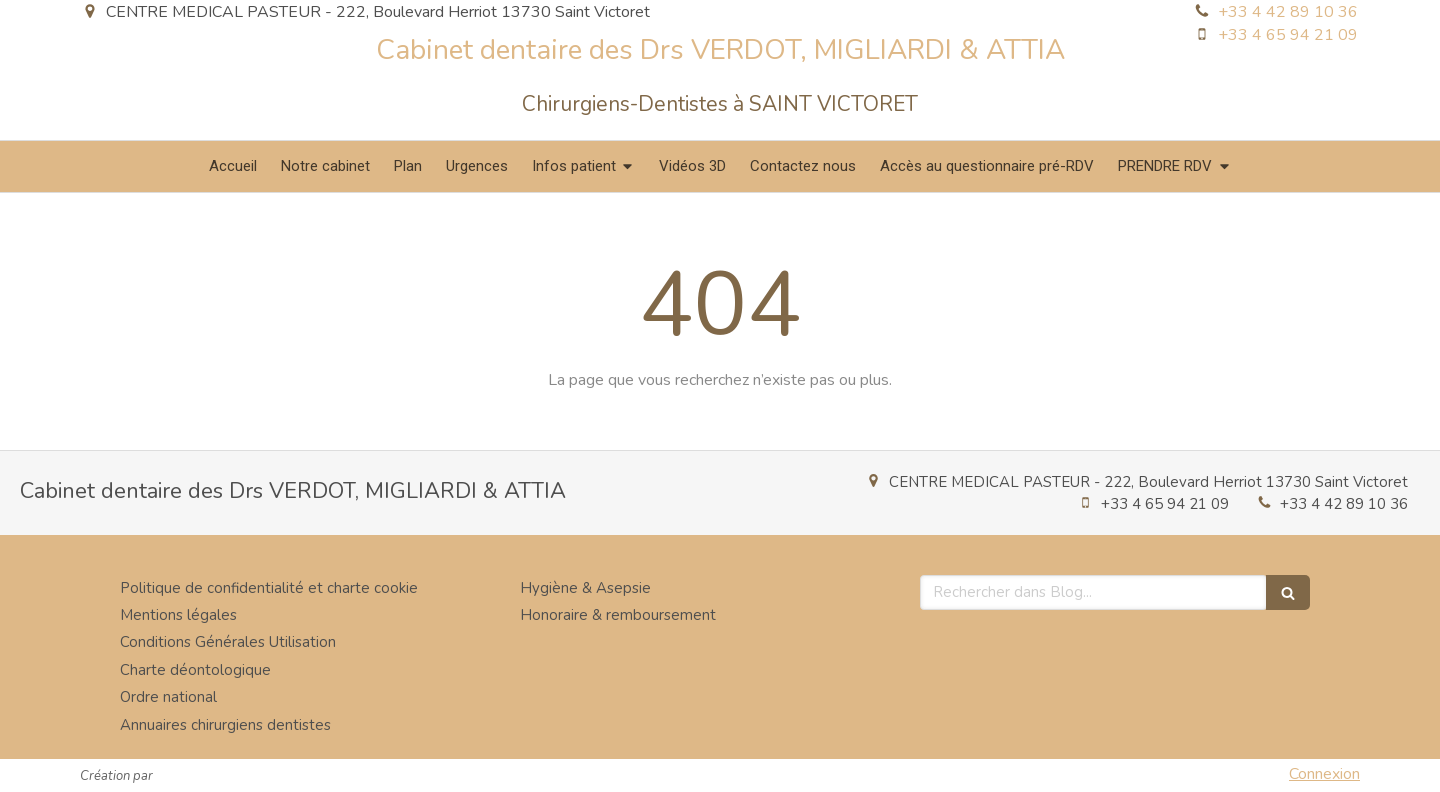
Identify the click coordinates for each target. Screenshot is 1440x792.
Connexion (1324, 774)
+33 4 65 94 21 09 (1288, 35)
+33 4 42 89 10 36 (1288, 12)
